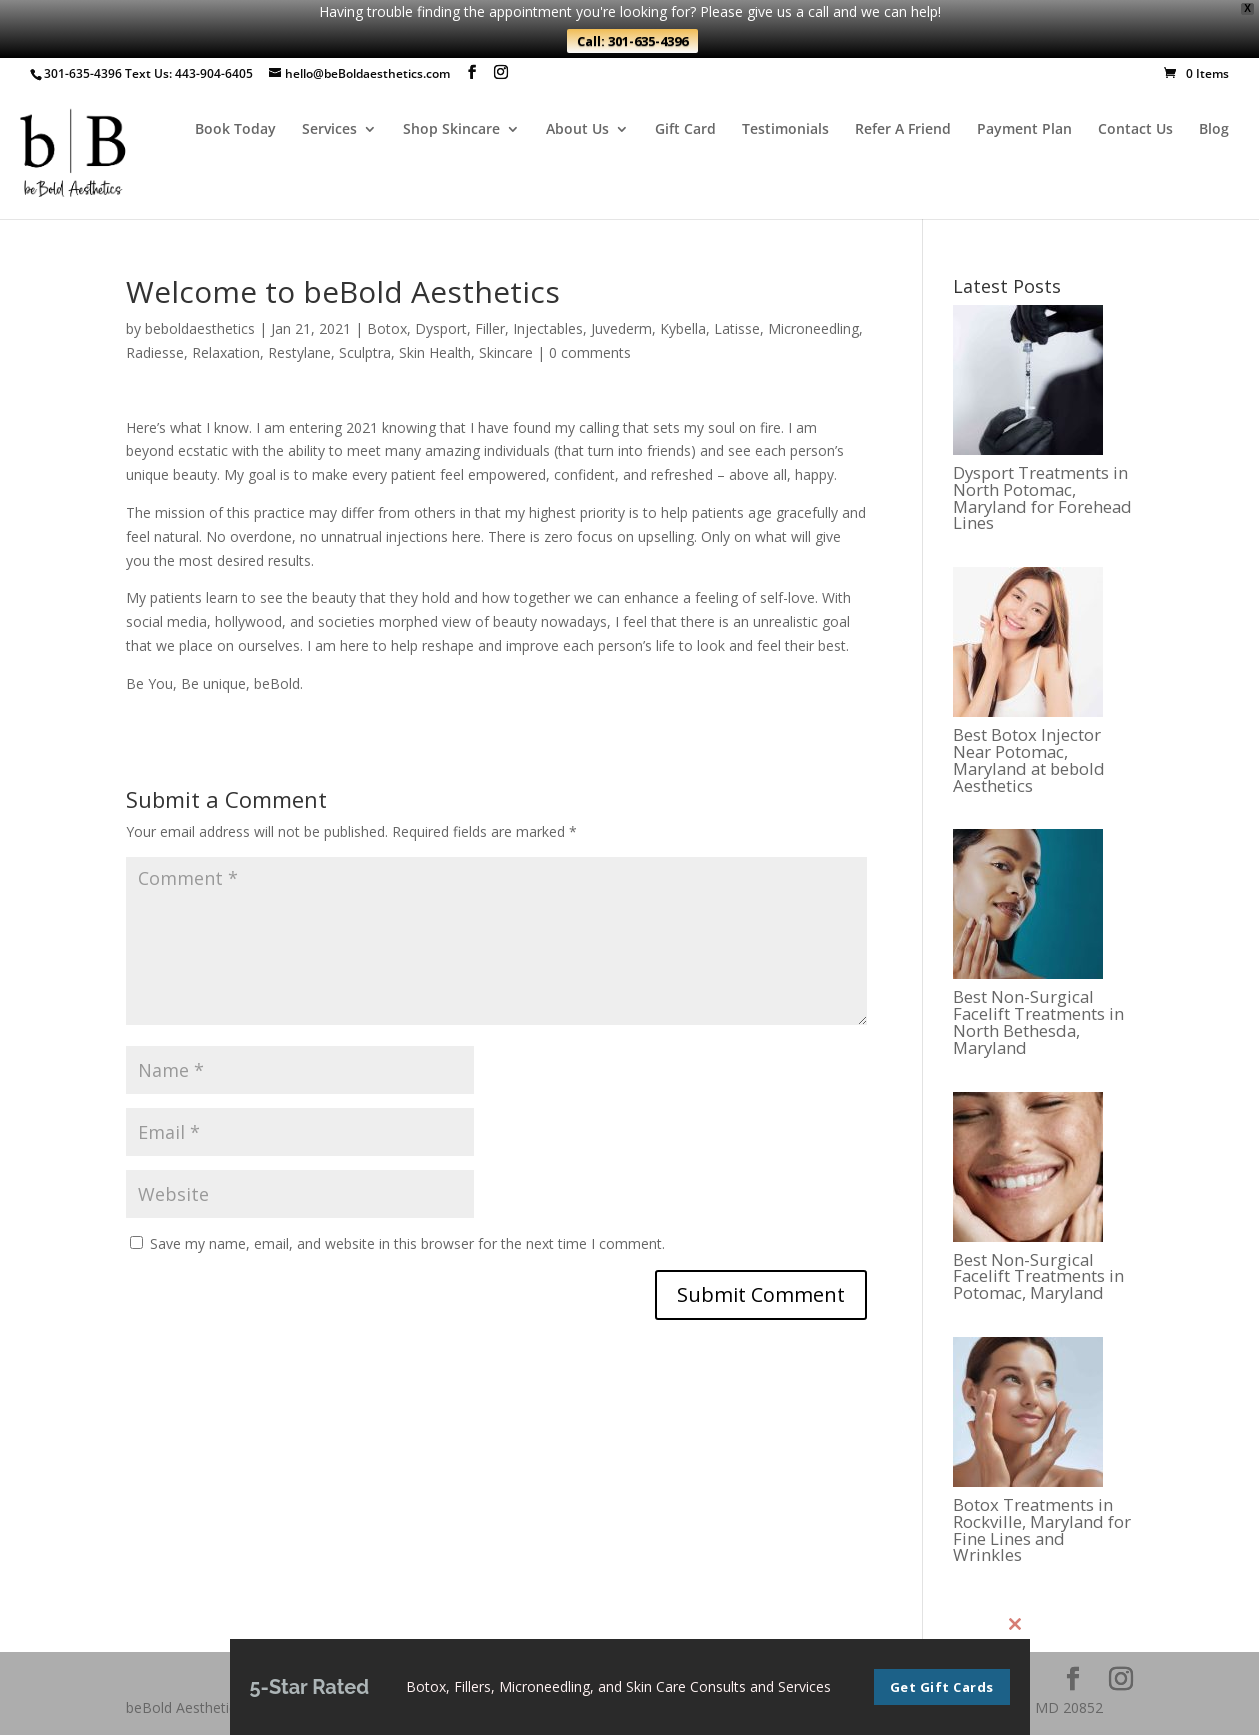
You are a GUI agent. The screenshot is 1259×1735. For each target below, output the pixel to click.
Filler (490, 328)
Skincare (506, 352)
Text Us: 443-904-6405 (189, 73)
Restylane (299, 352)
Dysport (441, 328)
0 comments (590, 352)
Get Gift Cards (942, 1689)
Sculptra (365, 352)
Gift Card (685, 130)
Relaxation (226, 352)
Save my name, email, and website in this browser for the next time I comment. (407, 1243)
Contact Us (1135, 130)
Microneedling (813, 328)
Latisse (737, 328)
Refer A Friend (903, 130)
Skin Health (435, 352)
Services (329, 130)
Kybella (683, 328)
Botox (387, 328)
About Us (577, 130)
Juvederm (621, 328)
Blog (1214, 130)
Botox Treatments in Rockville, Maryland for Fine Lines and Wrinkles (1042, 1530)
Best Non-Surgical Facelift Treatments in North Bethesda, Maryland (1038, 1022)
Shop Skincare (451, 130)
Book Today (235, 130)
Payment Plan (1024, 130)
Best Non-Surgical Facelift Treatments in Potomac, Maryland (1038, 1277)
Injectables (548, 328)
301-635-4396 (83, 73)
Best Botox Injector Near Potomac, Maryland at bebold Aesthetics (1029, 760)
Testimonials (785, 130)
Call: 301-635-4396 (632, 41)
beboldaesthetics (200, 328)
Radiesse (155, 352)
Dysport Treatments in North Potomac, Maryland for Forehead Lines (1042, 498)
